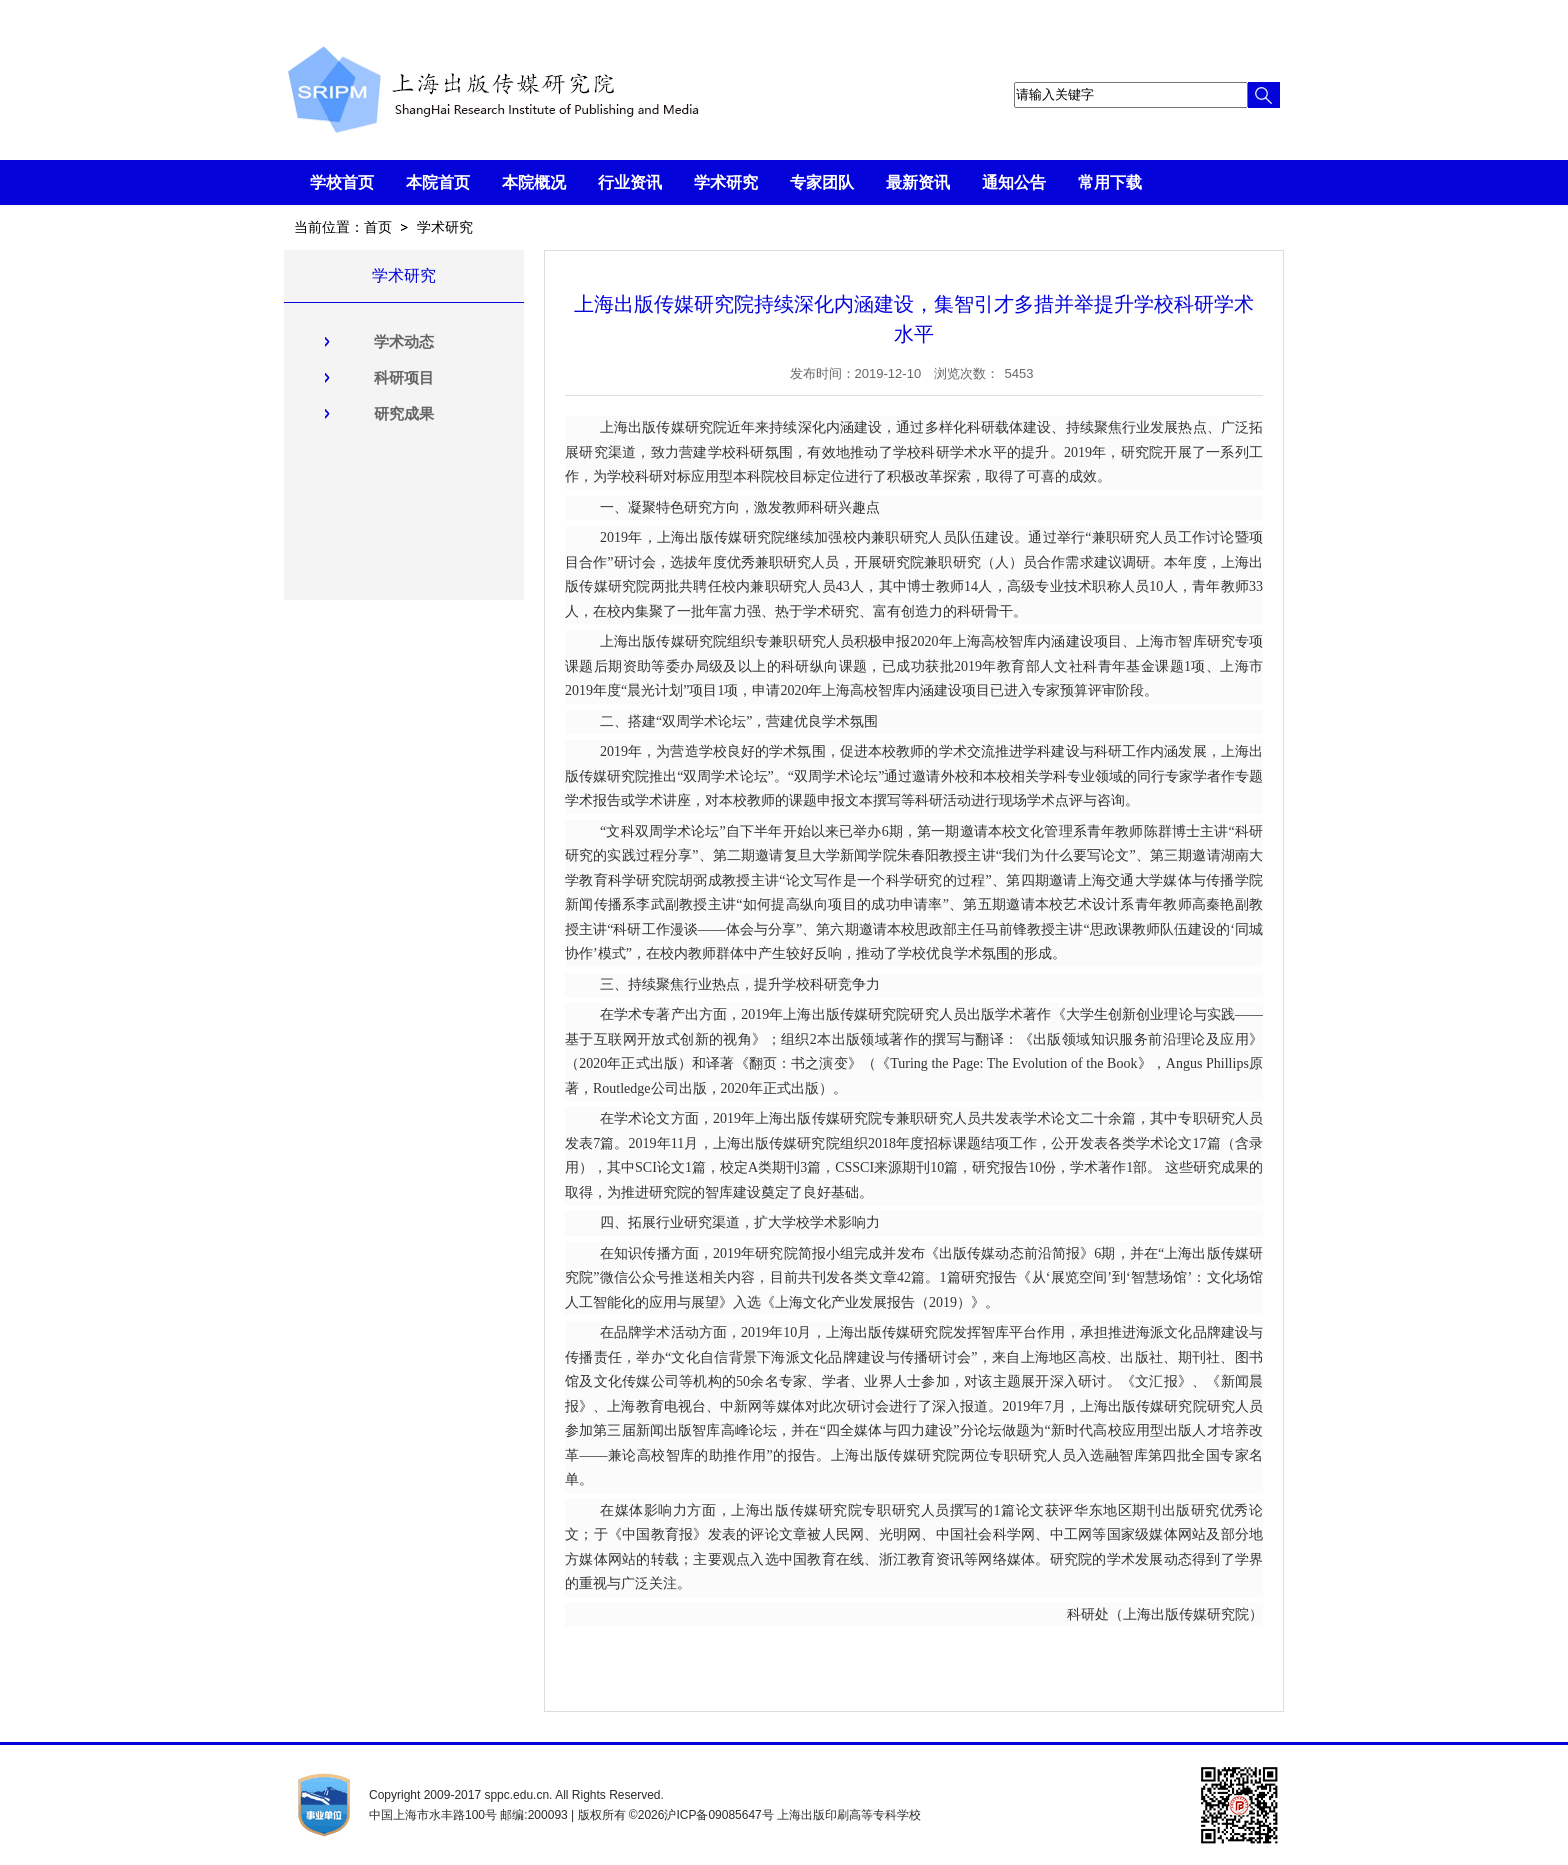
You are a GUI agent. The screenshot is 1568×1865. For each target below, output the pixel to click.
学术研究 (445, 227)
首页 (378, 227)
